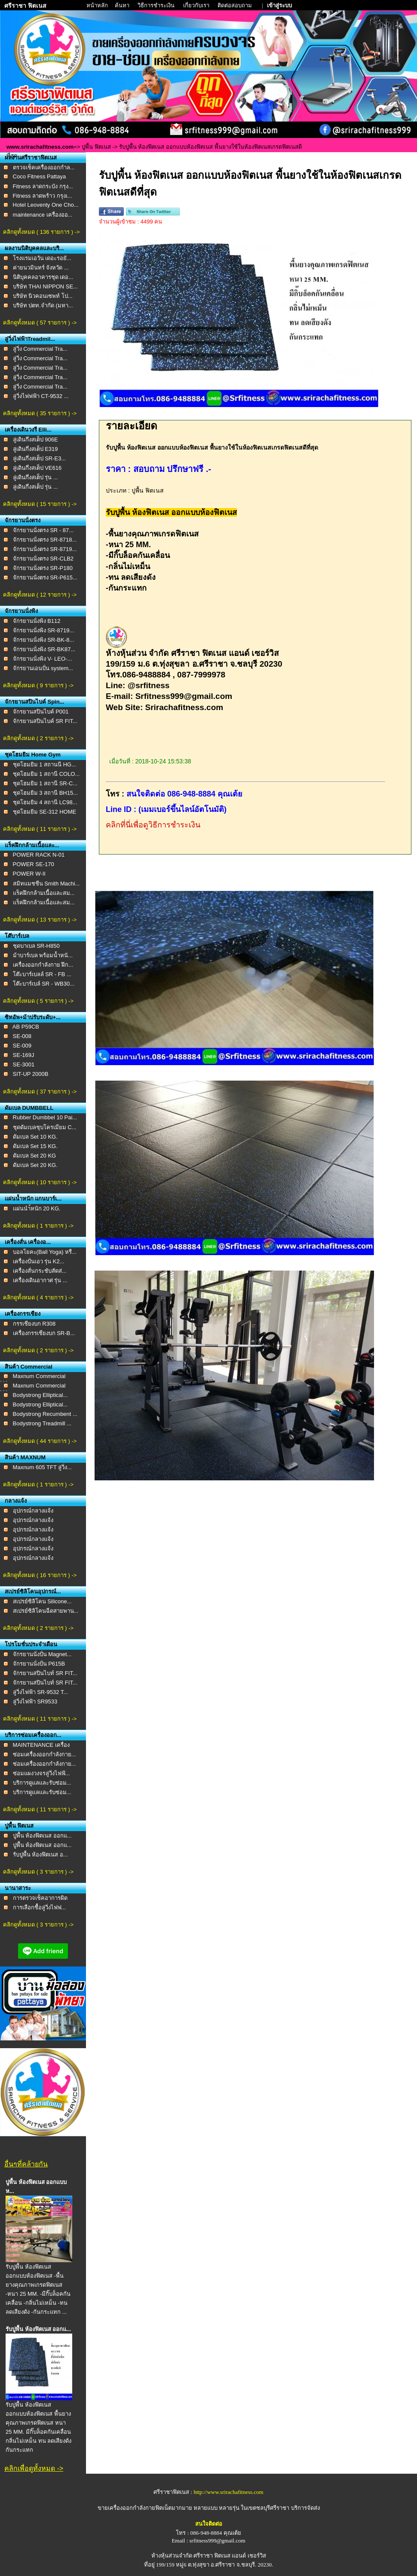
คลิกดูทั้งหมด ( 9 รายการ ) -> (38, 685)
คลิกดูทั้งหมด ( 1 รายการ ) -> (38, 1225)
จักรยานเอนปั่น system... (43, 668)
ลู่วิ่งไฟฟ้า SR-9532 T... (40, 1692)
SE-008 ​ (23, 1036)
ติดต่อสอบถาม (235, 5)
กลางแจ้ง (16, 1501)
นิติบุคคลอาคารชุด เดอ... (43, 277)
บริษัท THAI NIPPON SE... (45, 286)
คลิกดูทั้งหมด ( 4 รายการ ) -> (38, 1297)
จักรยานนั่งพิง (21, 611)
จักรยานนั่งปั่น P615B (39, 1663)
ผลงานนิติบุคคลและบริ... (34, 248)
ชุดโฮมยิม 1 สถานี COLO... (46, 774)
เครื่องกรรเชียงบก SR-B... (44, 1333)
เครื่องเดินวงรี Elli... (28, 429)
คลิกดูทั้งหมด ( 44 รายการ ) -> (40, 1441)
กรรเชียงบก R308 (34, 1323)
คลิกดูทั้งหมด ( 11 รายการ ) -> (40, 829)
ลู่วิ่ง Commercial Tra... (40, 349)
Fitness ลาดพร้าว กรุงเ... (42, 196)
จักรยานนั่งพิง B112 (37, 621)
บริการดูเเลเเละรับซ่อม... (42, 1783)
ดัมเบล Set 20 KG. (35, 1165)
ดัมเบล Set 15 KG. (35, 1146)
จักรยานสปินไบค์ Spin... (34, 701)
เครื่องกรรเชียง (22, 1314)
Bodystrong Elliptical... (40, 1395)
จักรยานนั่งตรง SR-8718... (45, 539)
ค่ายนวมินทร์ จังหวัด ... (41, 267)
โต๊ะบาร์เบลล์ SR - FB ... (42, 974)
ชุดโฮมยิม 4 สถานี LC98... (45, 802)
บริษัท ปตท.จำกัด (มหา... (43, 305)
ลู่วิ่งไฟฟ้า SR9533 (35, 1701)
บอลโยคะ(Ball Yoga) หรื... (45, 1252)
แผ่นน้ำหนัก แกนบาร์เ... (33, 1198)
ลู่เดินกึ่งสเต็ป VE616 (37, 468)
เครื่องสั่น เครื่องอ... (28, 1242)
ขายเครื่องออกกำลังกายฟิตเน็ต (135, 2508)
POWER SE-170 (33, 864)
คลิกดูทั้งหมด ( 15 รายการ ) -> (40, 504)
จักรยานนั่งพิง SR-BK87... (44, 649)
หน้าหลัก (97, 5)
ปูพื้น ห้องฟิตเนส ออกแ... (42, 1835)
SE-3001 (24, 1064)
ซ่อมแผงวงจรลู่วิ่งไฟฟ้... (41, 1773)
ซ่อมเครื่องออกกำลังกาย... (44, 1754)
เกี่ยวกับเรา (197, 5)
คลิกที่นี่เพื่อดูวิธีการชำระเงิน (153, 825)
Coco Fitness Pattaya (39, 176)
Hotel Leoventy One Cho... (46, 205)
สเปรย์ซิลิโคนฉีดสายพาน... (46, 1611)
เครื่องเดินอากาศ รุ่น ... (40, 1280)
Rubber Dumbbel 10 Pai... (45, 1117)
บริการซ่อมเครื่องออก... (33, 1735)
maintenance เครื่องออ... (43, 214)
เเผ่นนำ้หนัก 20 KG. (37, 1208)
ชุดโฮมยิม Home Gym (33, 754)
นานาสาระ (18, 1888)
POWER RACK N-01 (39, 855)
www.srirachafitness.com (40, 147)
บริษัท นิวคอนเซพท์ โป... (43, 296)
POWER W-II (29, 873)
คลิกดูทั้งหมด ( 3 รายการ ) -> (38, 1871)
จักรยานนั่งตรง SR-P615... (45, 577)
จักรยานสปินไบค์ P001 (41, 711)
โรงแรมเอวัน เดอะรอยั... (42, 258)
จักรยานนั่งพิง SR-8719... (43, 630)
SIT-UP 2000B (31, 1074)
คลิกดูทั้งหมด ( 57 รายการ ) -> (40, 322)
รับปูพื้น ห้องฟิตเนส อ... (40, 1854)
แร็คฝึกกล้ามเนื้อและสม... (44, 893)
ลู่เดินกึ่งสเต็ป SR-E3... (39, 458)
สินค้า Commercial (28, 1366)
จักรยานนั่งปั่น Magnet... (42, 1654)
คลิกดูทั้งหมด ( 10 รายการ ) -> (40, 1182)
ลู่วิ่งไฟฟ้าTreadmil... (30, 339)
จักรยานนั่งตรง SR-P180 (43, 568)
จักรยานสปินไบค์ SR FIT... (45, 721)
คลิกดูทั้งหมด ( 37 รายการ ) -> (40, 1091)
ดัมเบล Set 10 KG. (35, 1136)
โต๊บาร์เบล (17, 936)
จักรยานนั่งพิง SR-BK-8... (43, 640)
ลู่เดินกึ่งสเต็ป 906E (35, 439)
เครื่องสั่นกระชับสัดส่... (40, 1271)
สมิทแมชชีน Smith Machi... (46, 883)
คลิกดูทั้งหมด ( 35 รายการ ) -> (40, 413)
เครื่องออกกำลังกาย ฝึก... (43, 965)
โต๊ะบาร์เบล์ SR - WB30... (43, 983)
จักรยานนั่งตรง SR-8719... (45, 549)
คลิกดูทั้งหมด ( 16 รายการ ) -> (40, 1575)
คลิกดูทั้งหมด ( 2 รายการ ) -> (38, 738)
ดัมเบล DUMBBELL (29, 1108)
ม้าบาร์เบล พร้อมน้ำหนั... (43, 955)
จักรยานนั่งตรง (22, 520)
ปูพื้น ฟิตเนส (96, 147)
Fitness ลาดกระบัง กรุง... (43, 186)
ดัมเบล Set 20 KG (34, 1155)
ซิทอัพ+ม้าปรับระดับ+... (33, 1017)
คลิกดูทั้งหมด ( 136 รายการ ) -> (41, 232)
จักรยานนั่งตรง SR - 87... (43, 530)
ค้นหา (122, 5)
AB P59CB (25, 1026)
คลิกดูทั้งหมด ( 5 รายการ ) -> (38, 1001)
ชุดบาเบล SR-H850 (36, 946)
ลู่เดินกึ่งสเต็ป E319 (35, 449)
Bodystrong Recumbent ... (45, 1414)
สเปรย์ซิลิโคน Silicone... (42, 1601)
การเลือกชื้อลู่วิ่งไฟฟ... (39, 1907)
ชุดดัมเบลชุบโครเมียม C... (45, 1127)
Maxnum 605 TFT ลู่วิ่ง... (42, 1467)
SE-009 (22, 1045)
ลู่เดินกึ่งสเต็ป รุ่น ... (35, 477)
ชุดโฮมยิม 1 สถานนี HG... (44, 764)
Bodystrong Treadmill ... (42, 1423)
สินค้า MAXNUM (25, 1457)
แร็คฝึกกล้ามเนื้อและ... (32, 845)
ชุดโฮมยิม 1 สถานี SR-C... (45, 783)
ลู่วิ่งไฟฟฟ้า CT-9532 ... (41, 396)
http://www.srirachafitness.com (228, 2492)
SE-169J (23, 1055)
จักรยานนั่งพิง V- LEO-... (42, 658)
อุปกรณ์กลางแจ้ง (33, 1510)
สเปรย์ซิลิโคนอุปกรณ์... (33, 1591)
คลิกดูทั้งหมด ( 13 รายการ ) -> (40, 919)
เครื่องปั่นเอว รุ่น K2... (38, 1261)
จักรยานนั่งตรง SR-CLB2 (43, 558)
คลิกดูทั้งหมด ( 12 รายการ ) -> (40, 594)
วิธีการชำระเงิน (157, 5)
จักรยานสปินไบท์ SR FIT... (45, 1673)
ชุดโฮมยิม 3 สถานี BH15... (45, 793)
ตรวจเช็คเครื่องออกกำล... (44, 167)
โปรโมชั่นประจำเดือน (31, 1644)
